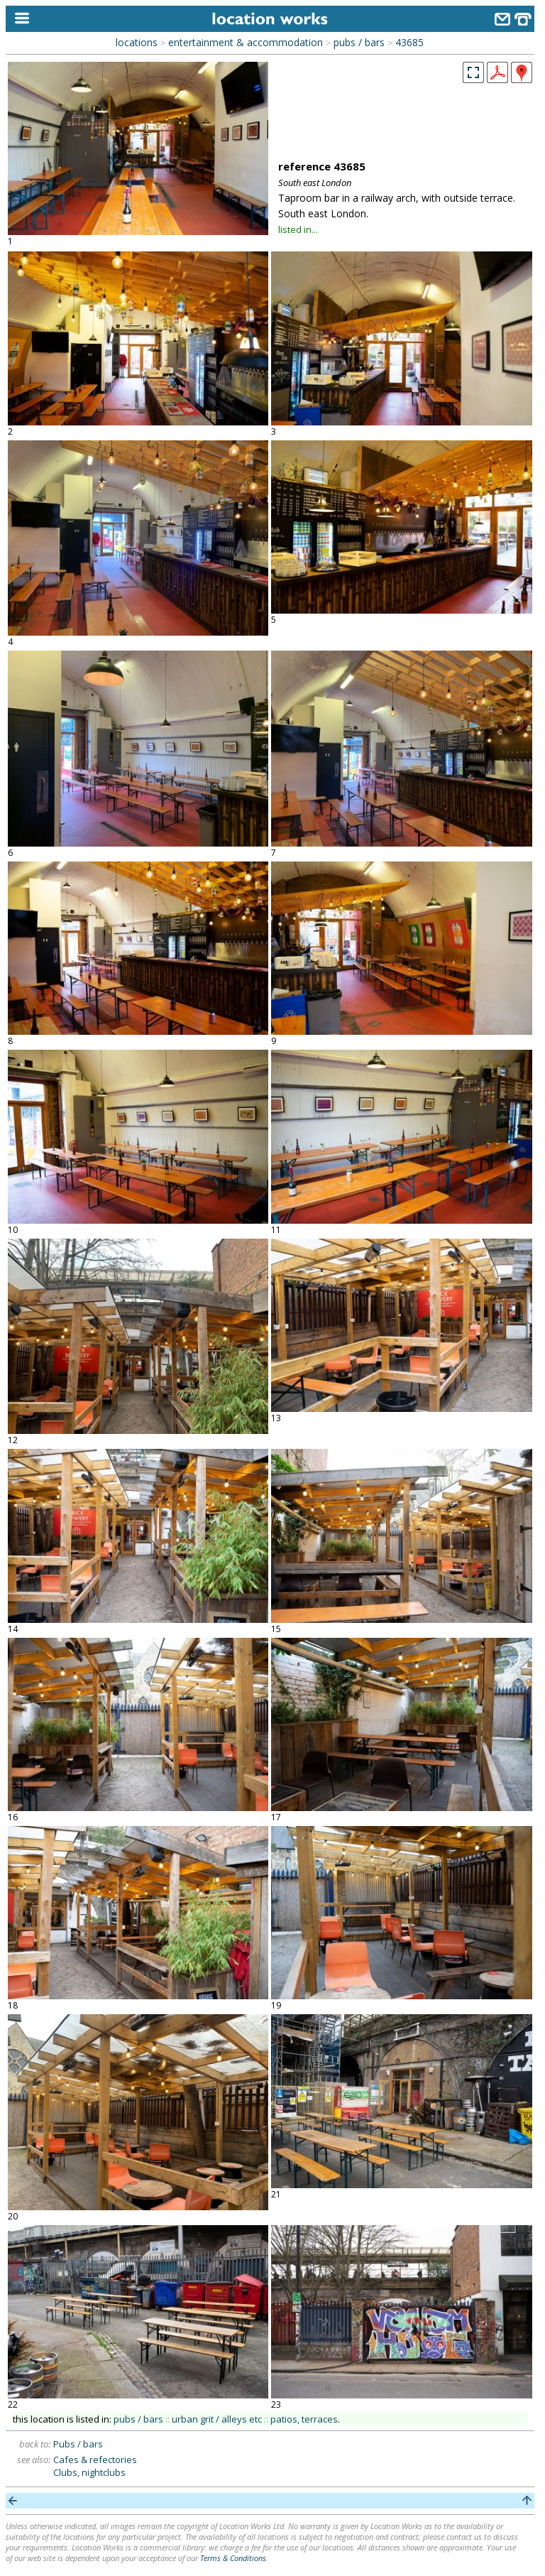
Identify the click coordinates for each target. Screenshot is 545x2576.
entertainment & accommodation (245, 42)
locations (137, 42)
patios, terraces (304, 2419)
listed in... (298, 229)
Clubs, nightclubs (89, 2472)
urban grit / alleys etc (217, 2419)
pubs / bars (359, 42)
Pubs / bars (78, 2444)
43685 (409, 42)
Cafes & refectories (95, 2459)
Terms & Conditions (233, 2558)
